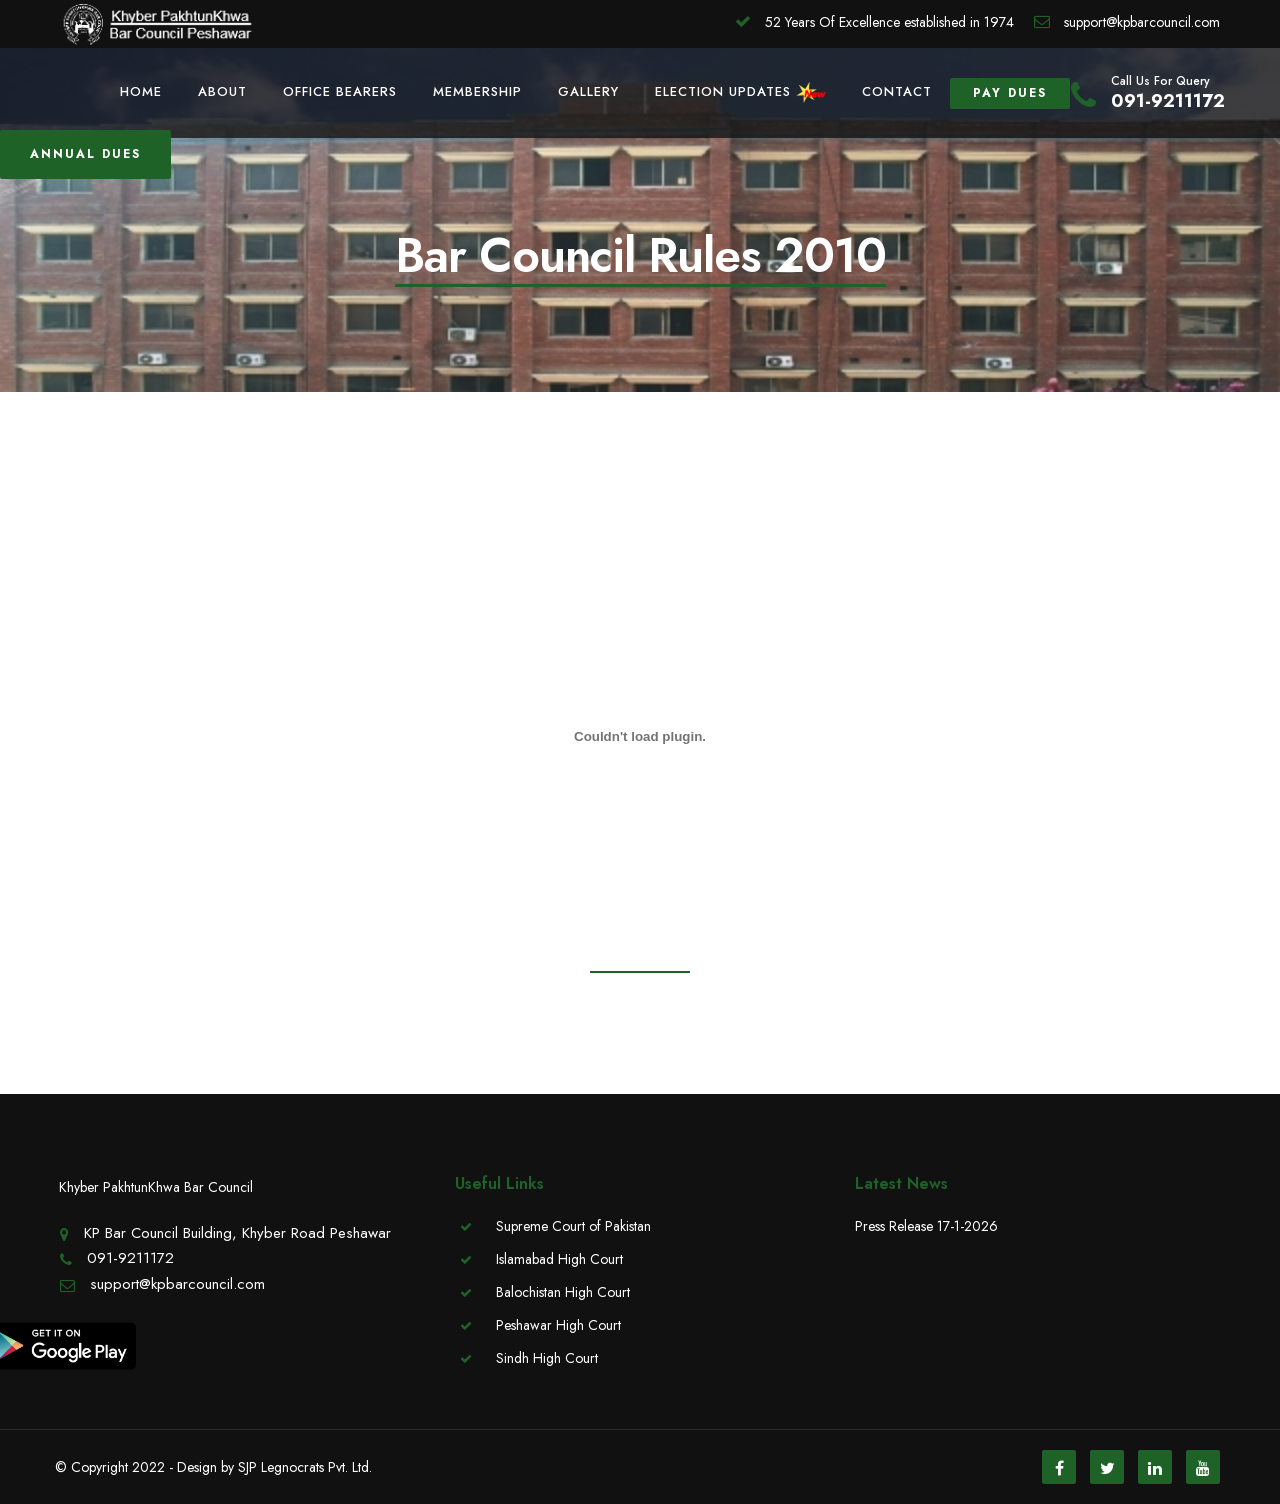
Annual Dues (85, 154)
